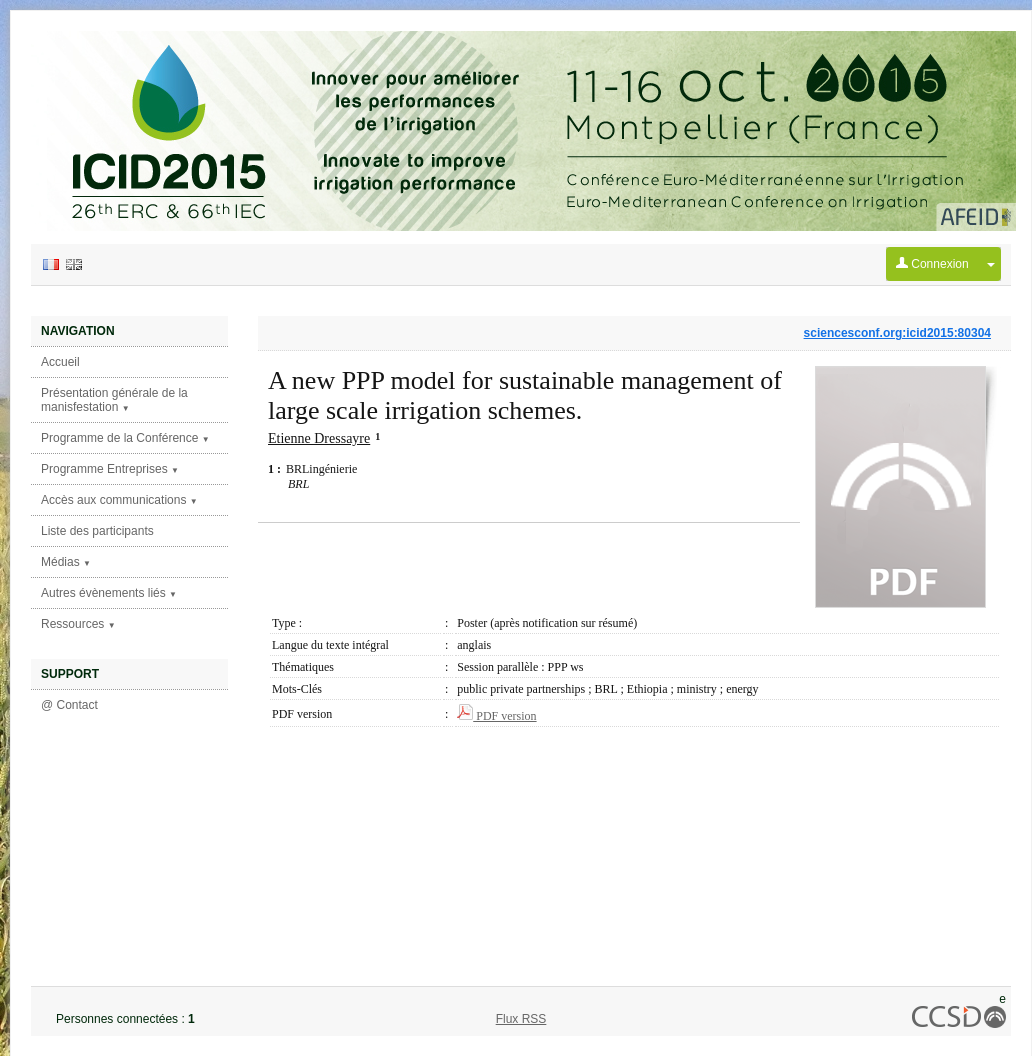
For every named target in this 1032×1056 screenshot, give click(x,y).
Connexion (932, 264)
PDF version (496, 716)
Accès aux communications (119, 500)
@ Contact (69, 705)
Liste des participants (97, 531)
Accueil (60, 362)
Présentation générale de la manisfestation (114, 400)
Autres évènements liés (109, 593)
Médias (66, 562)
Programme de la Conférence (125, 438)
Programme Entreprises (110, 469)
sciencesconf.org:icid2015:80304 (897, 333)
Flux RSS (521, 1019)
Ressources (78, 624)
